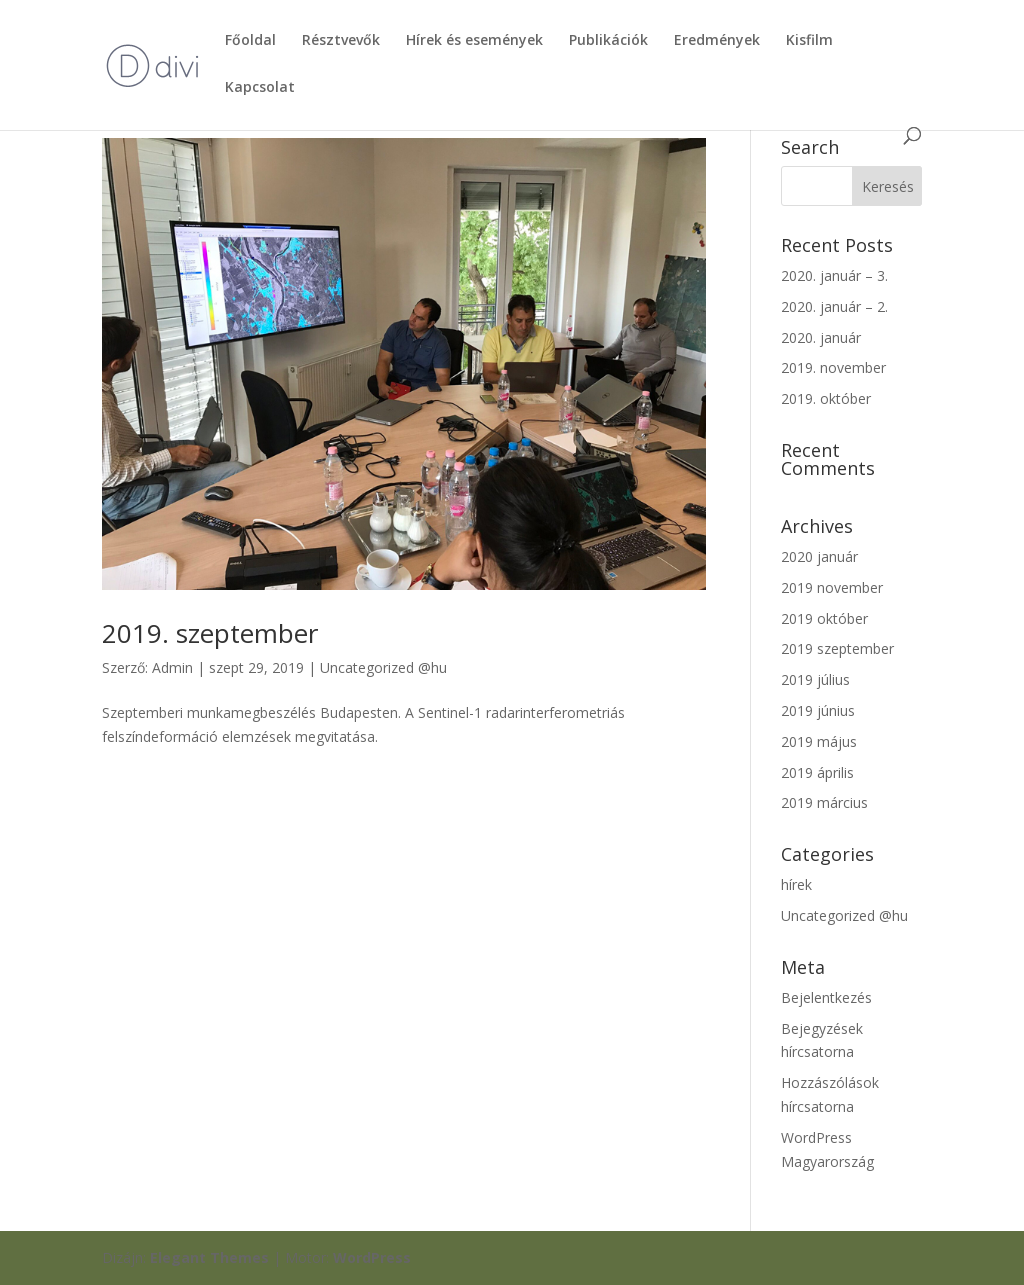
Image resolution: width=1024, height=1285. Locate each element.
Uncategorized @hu (383, 667)
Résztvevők (341, 41)
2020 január (819, 556)
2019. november (833, 367)
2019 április (817, 772)
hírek (796, 884)
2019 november (832, 587)
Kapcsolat (260, 88)
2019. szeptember (210, 633)
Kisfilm (809, 41)
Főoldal (250, 41)
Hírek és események (474, 41)
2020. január (821, 337)
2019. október (826, 398)
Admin (172, 667)
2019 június (818, 710)
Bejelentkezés (826, 997)
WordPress (372, 1257)
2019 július (815, 679)
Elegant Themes (209, 1257)
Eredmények (717, 41)
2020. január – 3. (834, 275)
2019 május (819, 741)
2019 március (824, 802)
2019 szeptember (837, 648)
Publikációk (608, 41)
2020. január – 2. (834, 306)
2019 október (824, 618)
